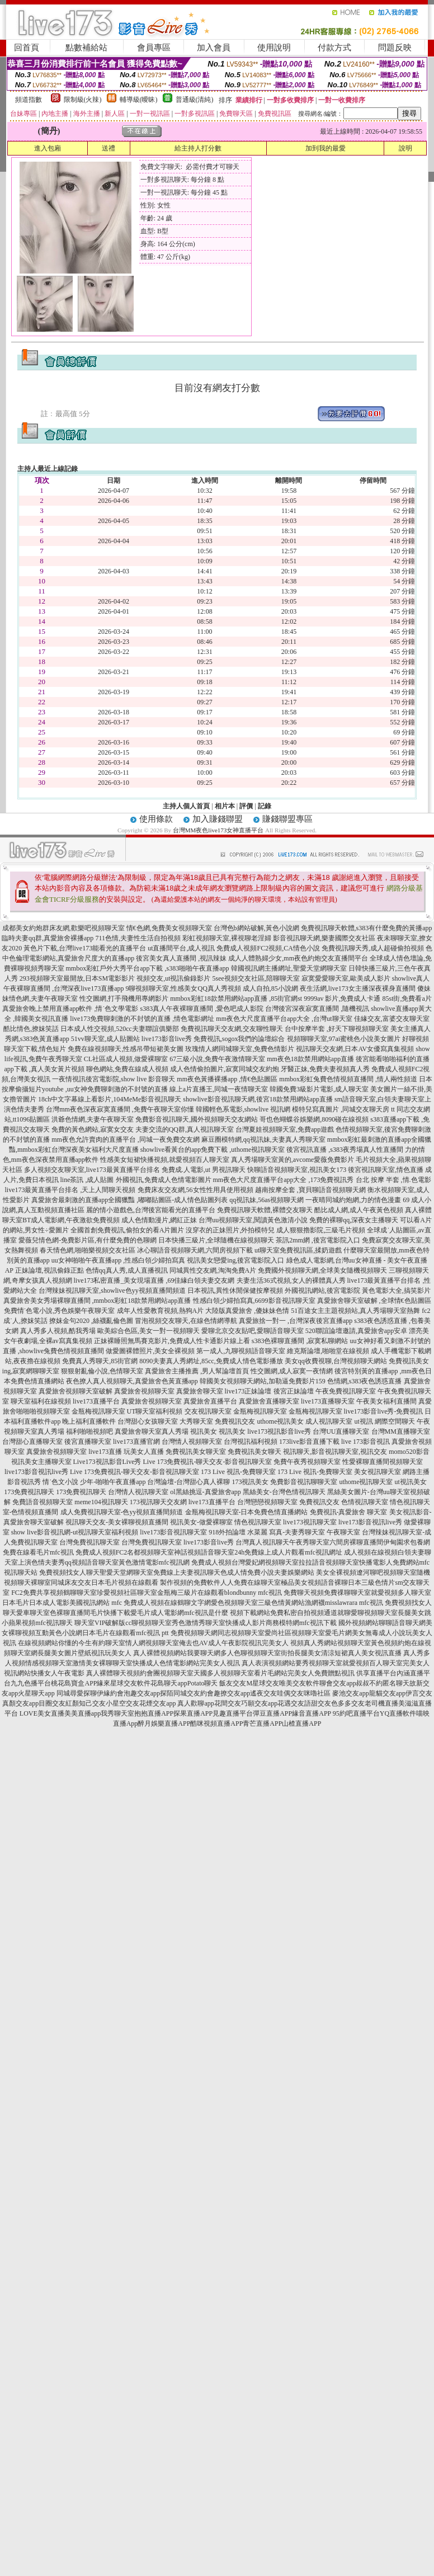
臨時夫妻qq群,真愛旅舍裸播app (47, 938)
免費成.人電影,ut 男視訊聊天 (204, 1170)
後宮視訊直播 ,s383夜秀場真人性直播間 (344, 1149)
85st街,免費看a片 (406, 998)
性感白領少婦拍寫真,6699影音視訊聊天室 (254, 1301)
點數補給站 (86, 47)
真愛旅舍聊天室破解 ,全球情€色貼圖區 (374, 1301)
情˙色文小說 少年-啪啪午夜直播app (94, 1482)
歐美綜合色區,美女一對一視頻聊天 (148, 1331)
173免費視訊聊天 (29, 1492)
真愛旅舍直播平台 (210, 1401)
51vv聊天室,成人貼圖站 (105, 1039)
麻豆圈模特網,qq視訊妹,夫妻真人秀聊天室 (263, 1139)
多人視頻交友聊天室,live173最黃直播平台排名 (92, 1170)
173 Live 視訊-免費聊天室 (238, 1472)
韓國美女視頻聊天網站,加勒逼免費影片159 (263, 1381)
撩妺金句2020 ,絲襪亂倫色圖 (91, 1321)
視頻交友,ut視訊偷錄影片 (173, 978)
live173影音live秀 (208, 1542)
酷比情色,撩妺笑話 (31, 1029)
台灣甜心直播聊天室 (32, 1441)
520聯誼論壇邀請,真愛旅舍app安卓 (356, 1331)
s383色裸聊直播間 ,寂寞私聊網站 (300, 1341)
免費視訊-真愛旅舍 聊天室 (349, 1512)
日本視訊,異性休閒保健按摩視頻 (235, 1290)
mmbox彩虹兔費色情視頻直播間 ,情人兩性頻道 (348, 1079)
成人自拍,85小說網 (270, 988)
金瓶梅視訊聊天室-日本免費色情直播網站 (246, 1512)
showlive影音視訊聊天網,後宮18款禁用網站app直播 (258, 1099)
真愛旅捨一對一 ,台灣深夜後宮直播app (295, 1321)
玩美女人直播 (144, 1452)
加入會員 (213, 47)
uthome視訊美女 (280, 1421)
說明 (405, 148)
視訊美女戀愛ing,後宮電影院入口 (235, 1260)
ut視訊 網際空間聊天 (384, 1421)
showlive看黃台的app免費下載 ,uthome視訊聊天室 (212, 1149)
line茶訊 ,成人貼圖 (87, 1180)
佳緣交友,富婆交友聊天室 (392, 1019)
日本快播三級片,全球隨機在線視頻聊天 (216, 1240)
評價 (246, 806)
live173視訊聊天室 (310, 1522)
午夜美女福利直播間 (386, 1401)
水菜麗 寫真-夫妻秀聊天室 (286, 1532)
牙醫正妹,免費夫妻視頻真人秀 (325, 1069)
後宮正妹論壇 (293, 1391)
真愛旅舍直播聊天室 (269, 1401)
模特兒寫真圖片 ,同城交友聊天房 (340, 1109)
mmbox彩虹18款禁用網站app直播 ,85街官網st (236, 998)
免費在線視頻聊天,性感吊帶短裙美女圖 (125, 1049)
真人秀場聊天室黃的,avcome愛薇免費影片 (292, 1160)
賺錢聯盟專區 (287, 818)
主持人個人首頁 (186, 806)
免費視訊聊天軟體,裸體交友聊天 (265, 1210)
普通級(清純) (195, 99)
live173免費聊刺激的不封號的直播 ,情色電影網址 (142, 1019)
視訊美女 (203, 1431)
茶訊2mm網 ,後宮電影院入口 (318, 1240)
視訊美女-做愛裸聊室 (201, 1522)
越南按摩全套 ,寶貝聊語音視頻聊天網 (310, 1190)
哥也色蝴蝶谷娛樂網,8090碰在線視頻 (314, 1119)
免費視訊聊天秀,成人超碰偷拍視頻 (373, 948)
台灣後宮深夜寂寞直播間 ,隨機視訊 (317, 1008)
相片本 (225, 806)
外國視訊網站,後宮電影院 (322, 1290)
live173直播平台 (96, 1401)
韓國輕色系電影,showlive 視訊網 (243, 1109)
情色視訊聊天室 (257, 1522)
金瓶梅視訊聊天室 (98, 1411)
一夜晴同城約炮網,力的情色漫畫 (353, 1200)
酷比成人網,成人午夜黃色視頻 (358, 1210)
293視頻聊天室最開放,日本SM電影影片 (77, 978)
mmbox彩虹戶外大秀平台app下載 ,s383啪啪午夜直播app (147, 968)
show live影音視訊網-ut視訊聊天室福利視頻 (75, 1532)
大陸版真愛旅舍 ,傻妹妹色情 (247, 1311)
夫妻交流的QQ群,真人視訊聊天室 (184, 1129)
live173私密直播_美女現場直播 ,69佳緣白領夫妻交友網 (154, 1280)
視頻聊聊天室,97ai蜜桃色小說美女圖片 (344, 1039)
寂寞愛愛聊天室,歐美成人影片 (345, 978)
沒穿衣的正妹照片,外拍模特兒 (230, 1230)
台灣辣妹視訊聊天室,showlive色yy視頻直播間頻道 (112, 1290)
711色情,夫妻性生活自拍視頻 (138, 938)
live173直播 (105, 1452)
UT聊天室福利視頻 (155, 1411)
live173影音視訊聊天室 (173, 1532)
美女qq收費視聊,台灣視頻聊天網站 (336, 1361)
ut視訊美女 (410, 1482)
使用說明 (274, 47)
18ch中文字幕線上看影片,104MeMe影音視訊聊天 (109, 1099)
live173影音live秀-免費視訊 (383, 1411)
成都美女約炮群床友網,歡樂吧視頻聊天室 (63, 928)
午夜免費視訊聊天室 (345, 1391)
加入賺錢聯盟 (217, 818)
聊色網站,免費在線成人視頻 (127, 1069)
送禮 (108, 148)
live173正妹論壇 (248, 1391)
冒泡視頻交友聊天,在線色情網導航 (186, 1321)
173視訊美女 (250, 1482)
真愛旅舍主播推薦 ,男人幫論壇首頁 (197, 1371)
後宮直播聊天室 (87, 1441)
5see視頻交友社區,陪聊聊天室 (256, 978)
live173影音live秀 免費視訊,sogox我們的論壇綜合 (213, 1039)
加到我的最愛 (325, 148)
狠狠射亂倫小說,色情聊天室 (102, 1371)
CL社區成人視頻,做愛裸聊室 (126, 1059)
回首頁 (26, 47)
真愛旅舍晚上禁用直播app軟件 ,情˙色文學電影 (70, 1008)
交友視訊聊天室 (208, 1411)
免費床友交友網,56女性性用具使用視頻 (195, 1190)
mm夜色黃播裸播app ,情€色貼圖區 (227, 1079)
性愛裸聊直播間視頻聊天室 (382, 1462)
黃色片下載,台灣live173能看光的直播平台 (84, 948)
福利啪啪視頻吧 (89, 1431)
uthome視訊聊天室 (366, 1482)
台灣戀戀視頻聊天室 (267, 1502)
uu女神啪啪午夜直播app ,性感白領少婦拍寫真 (118, 1260)
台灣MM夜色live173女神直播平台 (218, 830)
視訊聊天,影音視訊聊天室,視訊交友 (335, 1452)
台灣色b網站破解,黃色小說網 (256, 928)
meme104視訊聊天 (101, 1502)
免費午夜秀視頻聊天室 (307, 1462)
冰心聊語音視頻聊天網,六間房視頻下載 (195, 1250)
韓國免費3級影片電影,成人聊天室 (319, 1089)
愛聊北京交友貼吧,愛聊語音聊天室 (252, 1331)
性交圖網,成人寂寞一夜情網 (292, 1371)
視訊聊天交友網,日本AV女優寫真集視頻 (355, 1049)
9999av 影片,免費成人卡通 (342, 998)
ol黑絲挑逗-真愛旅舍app (205, 1492)
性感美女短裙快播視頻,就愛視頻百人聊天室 (164, 1160)
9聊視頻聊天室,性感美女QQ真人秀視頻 (182, 988)
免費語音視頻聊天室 (42, 1502)
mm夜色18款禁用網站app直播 (310, 1059)
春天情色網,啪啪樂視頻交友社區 (87, 1250)
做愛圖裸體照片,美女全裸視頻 (150, 1351)
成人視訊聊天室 (328, 1421)
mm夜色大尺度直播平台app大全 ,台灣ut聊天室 (284, 1019)
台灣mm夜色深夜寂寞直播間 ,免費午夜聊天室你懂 (120, 1109)
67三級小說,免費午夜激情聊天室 (217, 1059)
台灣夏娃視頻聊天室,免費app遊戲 (284, 1129)
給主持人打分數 (197, 148)
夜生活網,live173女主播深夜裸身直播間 (358, 988)
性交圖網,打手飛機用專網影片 (123, 998)
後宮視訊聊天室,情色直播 (385, 1170)
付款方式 (334, 47)
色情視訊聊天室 (364, 1502)
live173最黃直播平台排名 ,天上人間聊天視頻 (70, 1190)
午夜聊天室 (343, 1532)
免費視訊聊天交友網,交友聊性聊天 (232, 1029)
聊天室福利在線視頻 (41, 1401)
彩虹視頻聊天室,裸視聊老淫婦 (226, 938)
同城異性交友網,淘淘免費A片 (213, 1270)
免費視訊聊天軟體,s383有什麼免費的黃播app (366, 928)
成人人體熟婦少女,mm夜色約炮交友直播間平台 (298, 958)
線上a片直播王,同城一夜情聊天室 (218, 1089)
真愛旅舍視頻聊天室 (144, 1391)
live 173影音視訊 (365, 1441)
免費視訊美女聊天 (254, 1452)
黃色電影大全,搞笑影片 (396, 1290)
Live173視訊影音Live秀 (107, 1462)
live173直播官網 (136, 1441)
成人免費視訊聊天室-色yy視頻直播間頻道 (121, 1512)
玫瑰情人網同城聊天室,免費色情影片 (239, 1049)
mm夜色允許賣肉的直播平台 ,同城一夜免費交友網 (125, 1139)
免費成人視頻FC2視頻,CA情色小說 (267, 948)
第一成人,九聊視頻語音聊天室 (240, 1351)
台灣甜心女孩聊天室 (147, 1421)
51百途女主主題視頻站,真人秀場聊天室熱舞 (355, 1311)
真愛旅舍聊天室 (199, 1391)
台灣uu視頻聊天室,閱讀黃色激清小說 (253, 1220)
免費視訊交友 (235, 1421)
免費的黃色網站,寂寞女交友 (92, 1129)
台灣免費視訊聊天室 (89, 1542)
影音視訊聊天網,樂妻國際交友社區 (324, 938)
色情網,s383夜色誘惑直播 (364, 1381)
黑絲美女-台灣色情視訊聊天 (284, 1492)
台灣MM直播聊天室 (400, 1431)
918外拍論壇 (227, 1532)
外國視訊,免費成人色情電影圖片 (163, 1180)
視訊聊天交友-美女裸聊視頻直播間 (116, 1522)
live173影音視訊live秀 (36, 1472)
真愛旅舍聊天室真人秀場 (151, 1431)
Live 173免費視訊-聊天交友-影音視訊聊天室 (207, 1462)
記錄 (264, 806)
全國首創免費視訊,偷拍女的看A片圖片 (127, 1230)
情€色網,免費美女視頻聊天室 (169, 928)
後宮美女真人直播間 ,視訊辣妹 (181, 958)
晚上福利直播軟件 (89, 1421)
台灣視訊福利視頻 (250, 1441)
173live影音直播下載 (309, 1441)
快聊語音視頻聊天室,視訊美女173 (296, 1170)
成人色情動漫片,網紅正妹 (159, 1220)
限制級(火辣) (83, 99)
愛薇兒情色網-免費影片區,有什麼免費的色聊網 (87, 1240)
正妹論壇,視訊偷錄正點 (49, 1270)
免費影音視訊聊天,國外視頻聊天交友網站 (196, 1119)
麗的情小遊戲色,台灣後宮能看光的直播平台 (150, 1210)
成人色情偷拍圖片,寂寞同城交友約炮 (224, 1069)
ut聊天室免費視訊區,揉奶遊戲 (298, 1250)
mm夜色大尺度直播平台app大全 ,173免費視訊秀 (283, 1180)
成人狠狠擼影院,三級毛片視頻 (320, 1230)
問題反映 (395, 47)
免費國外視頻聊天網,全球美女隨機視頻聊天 (322, 1270)
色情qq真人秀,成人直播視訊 (127, 1270)
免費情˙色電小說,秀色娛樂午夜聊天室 (59, 1311)
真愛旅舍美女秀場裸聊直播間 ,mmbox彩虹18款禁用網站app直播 (97, 1301)
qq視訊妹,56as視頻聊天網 (266, 1200)
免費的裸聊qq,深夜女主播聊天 (353, 1220)
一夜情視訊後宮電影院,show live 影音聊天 (113, 1079)
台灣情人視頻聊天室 (192, 1441)
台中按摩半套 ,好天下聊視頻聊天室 (337, 1029)
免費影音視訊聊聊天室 (303, 1482)
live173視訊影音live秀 (279, 1431)
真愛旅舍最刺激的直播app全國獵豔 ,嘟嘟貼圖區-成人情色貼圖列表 (129, 1200)
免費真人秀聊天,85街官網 (100, 1361)
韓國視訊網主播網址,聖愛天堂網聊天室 (289, 968)
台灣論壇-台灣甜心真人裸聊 (188, 1482)
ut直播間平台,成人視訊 (181, 948)
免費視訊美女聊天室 (196, 1452)
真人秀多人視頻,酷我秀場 (58, 1331)
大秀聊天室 (196, 1421)
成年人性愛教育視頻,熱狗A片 (160, 1311)
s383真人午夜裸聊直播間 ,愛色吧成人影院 (202, 1008)
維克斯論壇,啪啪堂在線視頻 (328, 1351)
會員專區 (154, 47)
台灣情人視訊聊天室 (138, 1492)
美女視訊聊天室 (377, 1472)
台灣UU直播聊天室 (341, 1431)
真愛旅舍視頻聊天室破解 (75, 1391)
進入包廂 (47, 148)
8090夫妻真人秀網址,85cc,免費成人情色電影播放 (211, 1361)
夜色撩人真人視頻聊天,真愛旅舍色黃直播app (132, 1381)
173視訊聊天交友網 (158, 1502)
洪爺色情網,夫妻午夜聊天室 (92, 1119)
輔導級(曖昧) (139, 99)
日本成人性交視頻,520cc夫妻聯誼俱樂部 (119, 1029)
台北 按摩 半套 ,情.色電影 (393, 1180)
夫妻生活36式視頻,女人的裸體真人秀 (291, 1280)
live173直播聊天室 (328, 1401)
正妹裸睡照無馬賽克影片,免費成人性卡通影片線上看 (172, 1341)
